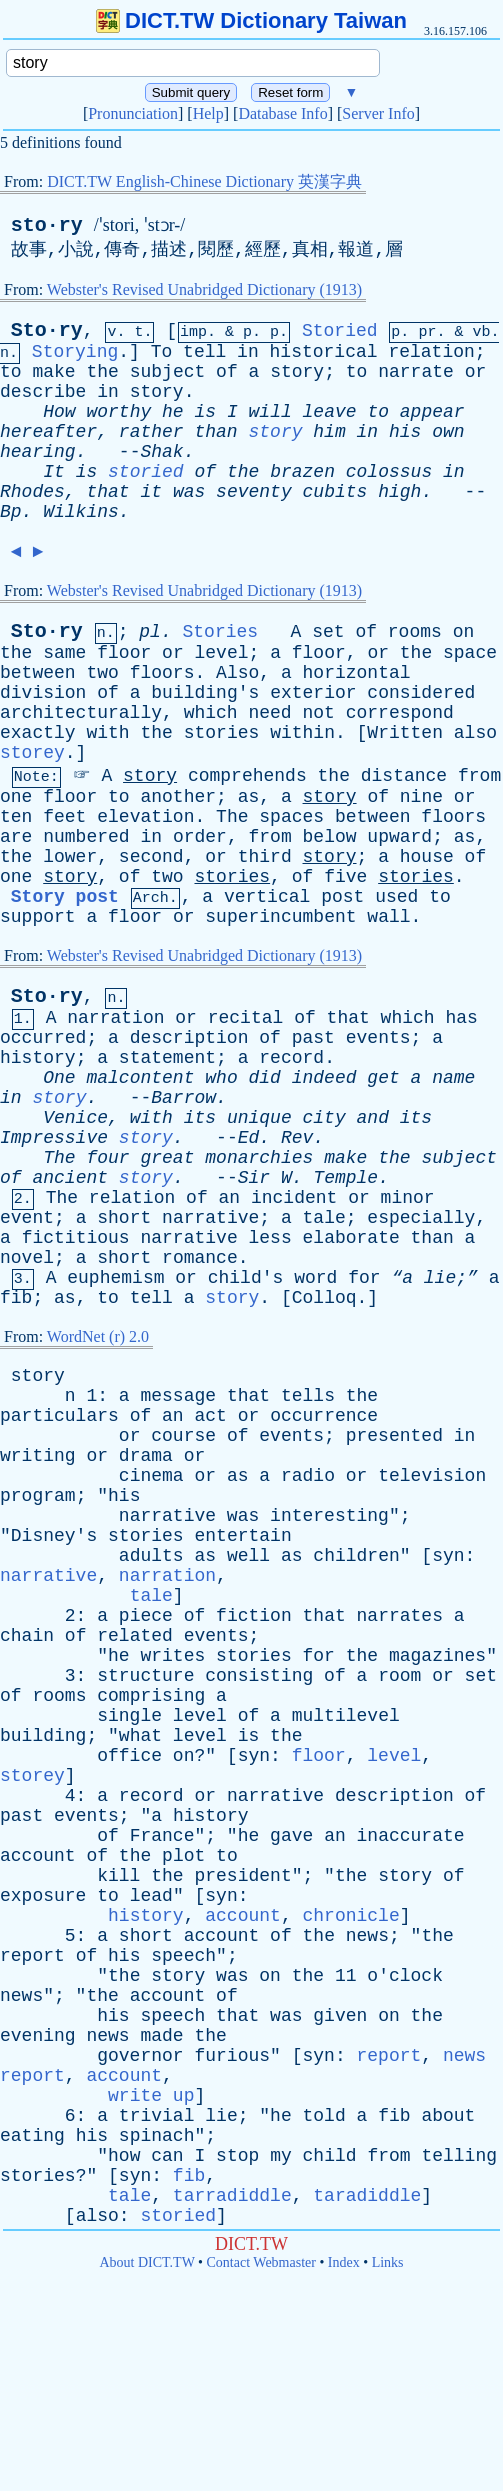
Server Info (378, 113)
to (11, 372)
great (167, 1158)
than (215, 432)
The (232, 817)
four (107, 1158)
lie (221, 2116)
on (464, 632)
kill (118, 1876)
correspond (400, 713)
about (448, 2116)
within (302, 733)
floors (162, 673)
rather (151, 432)
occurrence (324, 1416)
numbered (86, 837)
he (173, 412)
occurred (43, 1038)
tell (204, 352)
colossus (389, 472)
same (64, 653)
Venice (75, 1118)
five (345, 877)
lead (151, 1896)
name (453, 1078)
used (396, 897)
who (221, 1078)
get (383, 1078)
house (427, 857)
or (476, 372)
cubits (335, 492)
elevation (145, 817)
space (470, 653)
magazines (437, 1656)
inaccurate (411, 1836)
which (211, 713)
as (249, 797)
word (315, 1278)
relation (431, 352)
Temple (345, 1178)
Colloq (324, 1298)
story (297, 372)
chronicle (351, 1916)
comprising (151, 1696)
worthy (118, 412)
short (124, 1218)
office (129, 1756)
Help (208, 113)
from (479, 776)
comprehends (247, 776)
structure (145, 1676)
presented (394, 1436)
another (178, 797)
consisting (259, 1676)
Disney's (54, 1536)
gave (291, 1836)
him (329, 432)
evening (38, 2036)
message (178, 1396)
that (107, 492)
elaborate (351, 1238)
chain (27, 1636)
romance (200, 1258)
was (189, 492)
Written (405, 733)
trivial (157, 2116)
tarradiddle (232, 2196)
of (227, 372)
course (183, 1436)
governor (140, 2056)
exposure (43, 1896)
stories (222, 733)
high (399, 492)
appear (432, 412)
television (432, 1476)
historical (324, 352)
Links (388, 2262)
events (378, 1038)
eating (32, 2136)
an (230, 1198)
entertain (242, 1536)
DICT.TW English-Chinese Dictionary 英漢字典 (204, 181)
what (140, 1736)
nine (421, 797)
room (399, 1676)
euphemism (115, 1278)
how (124, 2156)
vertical (267, 897)
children (356, 1556)
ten (16, 817)
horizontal (357, 673)
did (265, 1078)
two (102, 673)
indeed (324, 1078)
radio (308, 1476)
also (475, 733)
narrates (400, 1616)
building (43, 1736)
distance (404, 776)
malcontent (140, 1078)
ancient (70, 1178)
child (330, 2156)
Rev (297, 1138)
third (265, 857)
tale (324, 1218)
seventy (254, 492)
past (313, 1038)
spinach (157, 2136)
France (162, 1836)
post (342, 897)
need (269, 713)
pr (427, 332)
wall (388, 917)
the (102, 372)
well (248, 1556)
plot (183, 1856)
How (59, 412)
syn (448, 1556)
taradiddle (367, 2196)
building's (205, 693)
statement (167, 1058)
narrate (416, 372)
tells (308, 1396)
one (16, 797)
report (32, 1956)
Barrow (183, 1098)
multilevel (346, 1716)
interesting (329, 1516)
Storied (340, 331)
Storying (75, 352)
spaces (291, 817)
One (59, 1078)
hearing (38, 452)
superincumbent (280, 917)
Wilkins (81, 512)
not (319, 713)
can (167, 2156)
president (242, 1876)
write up (151, 2096)
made (161, 2036)
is (205, 412)
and (373, 1118)
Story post (65, 897)
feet (64, 817)
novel (27, 1258)
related (135, 1636)
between (38, 673)
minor (408, 1198)
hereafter (48, 432)
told (324, 2116)
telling (459, 2156)
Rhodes (32, 492)
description (189, 1038)
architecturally (81, 713)
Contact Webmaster (261, 2262)
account (38, 1856)
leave (330, 412)
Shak (161, 452)
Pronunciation (133, 113)
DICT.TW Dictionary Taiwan (251, 20)
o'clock (405, 1976)
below (330, 837)
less (270, 1238)
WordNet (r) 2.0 (98, 1336)
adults (151, 1556)
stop (237, 2156)
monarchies (259, 1158)
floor (124, 653)
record (291, 1058)
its (200, 1118)
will (270, 412)
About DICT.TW (146, 2262)
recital (246, 1018)
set (328, 632)
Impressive (54, 1138)
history (38, 1058)
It (54, 472)
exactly (38, 733)
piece (146, 1616)
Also (237, 673)
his (405, 432)
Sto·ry (47, 330)
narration (115, 1018)
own (448, 432)
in (248, 352)
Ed (249, 1138)
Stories (221, 632)
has (461, 1018)
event (27, 1218)
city (324, 1118)
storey (32, 753)
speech (183, 1956)
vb (481, 332)
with (107, 733)
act (210, 1416)
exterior (313, 693)
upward (399, 837)
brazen (302, 472)
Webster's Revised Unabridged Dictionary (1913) (204, 289)
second (151, 857)
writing (38, 1456)
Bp (11, 512)
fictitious (76, 1238)
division (43, 693)
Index (344, 2262)
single (129, 1716)
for (364, 1278)
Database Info (282, 113)
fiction (254, 1616)
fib (16, 1298)
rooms (415, 632)
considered (421, 693)
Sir (254, 1178)
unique (259, 1118)
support (38, 917)
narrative (210, 1218)
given (340, 2016)
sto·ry (47, 225)
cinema (151, 1476)
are (16, 837)
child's (246, 1278)
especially (421, 1218)
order (200, 837)
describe (43, 392)
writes (172, 1656)
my (281, 2156)
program (38, 1496)
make (53, 372)
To (162, 352)
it (151, 492)
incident (294, 1198)
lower (70, 857)
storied (146, 472)
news (367, 1936)
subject (168, 372)
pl (150, 632)
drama (146, 1456)
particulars (59, 1416)
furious (232, 2056)
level (222, 653)
